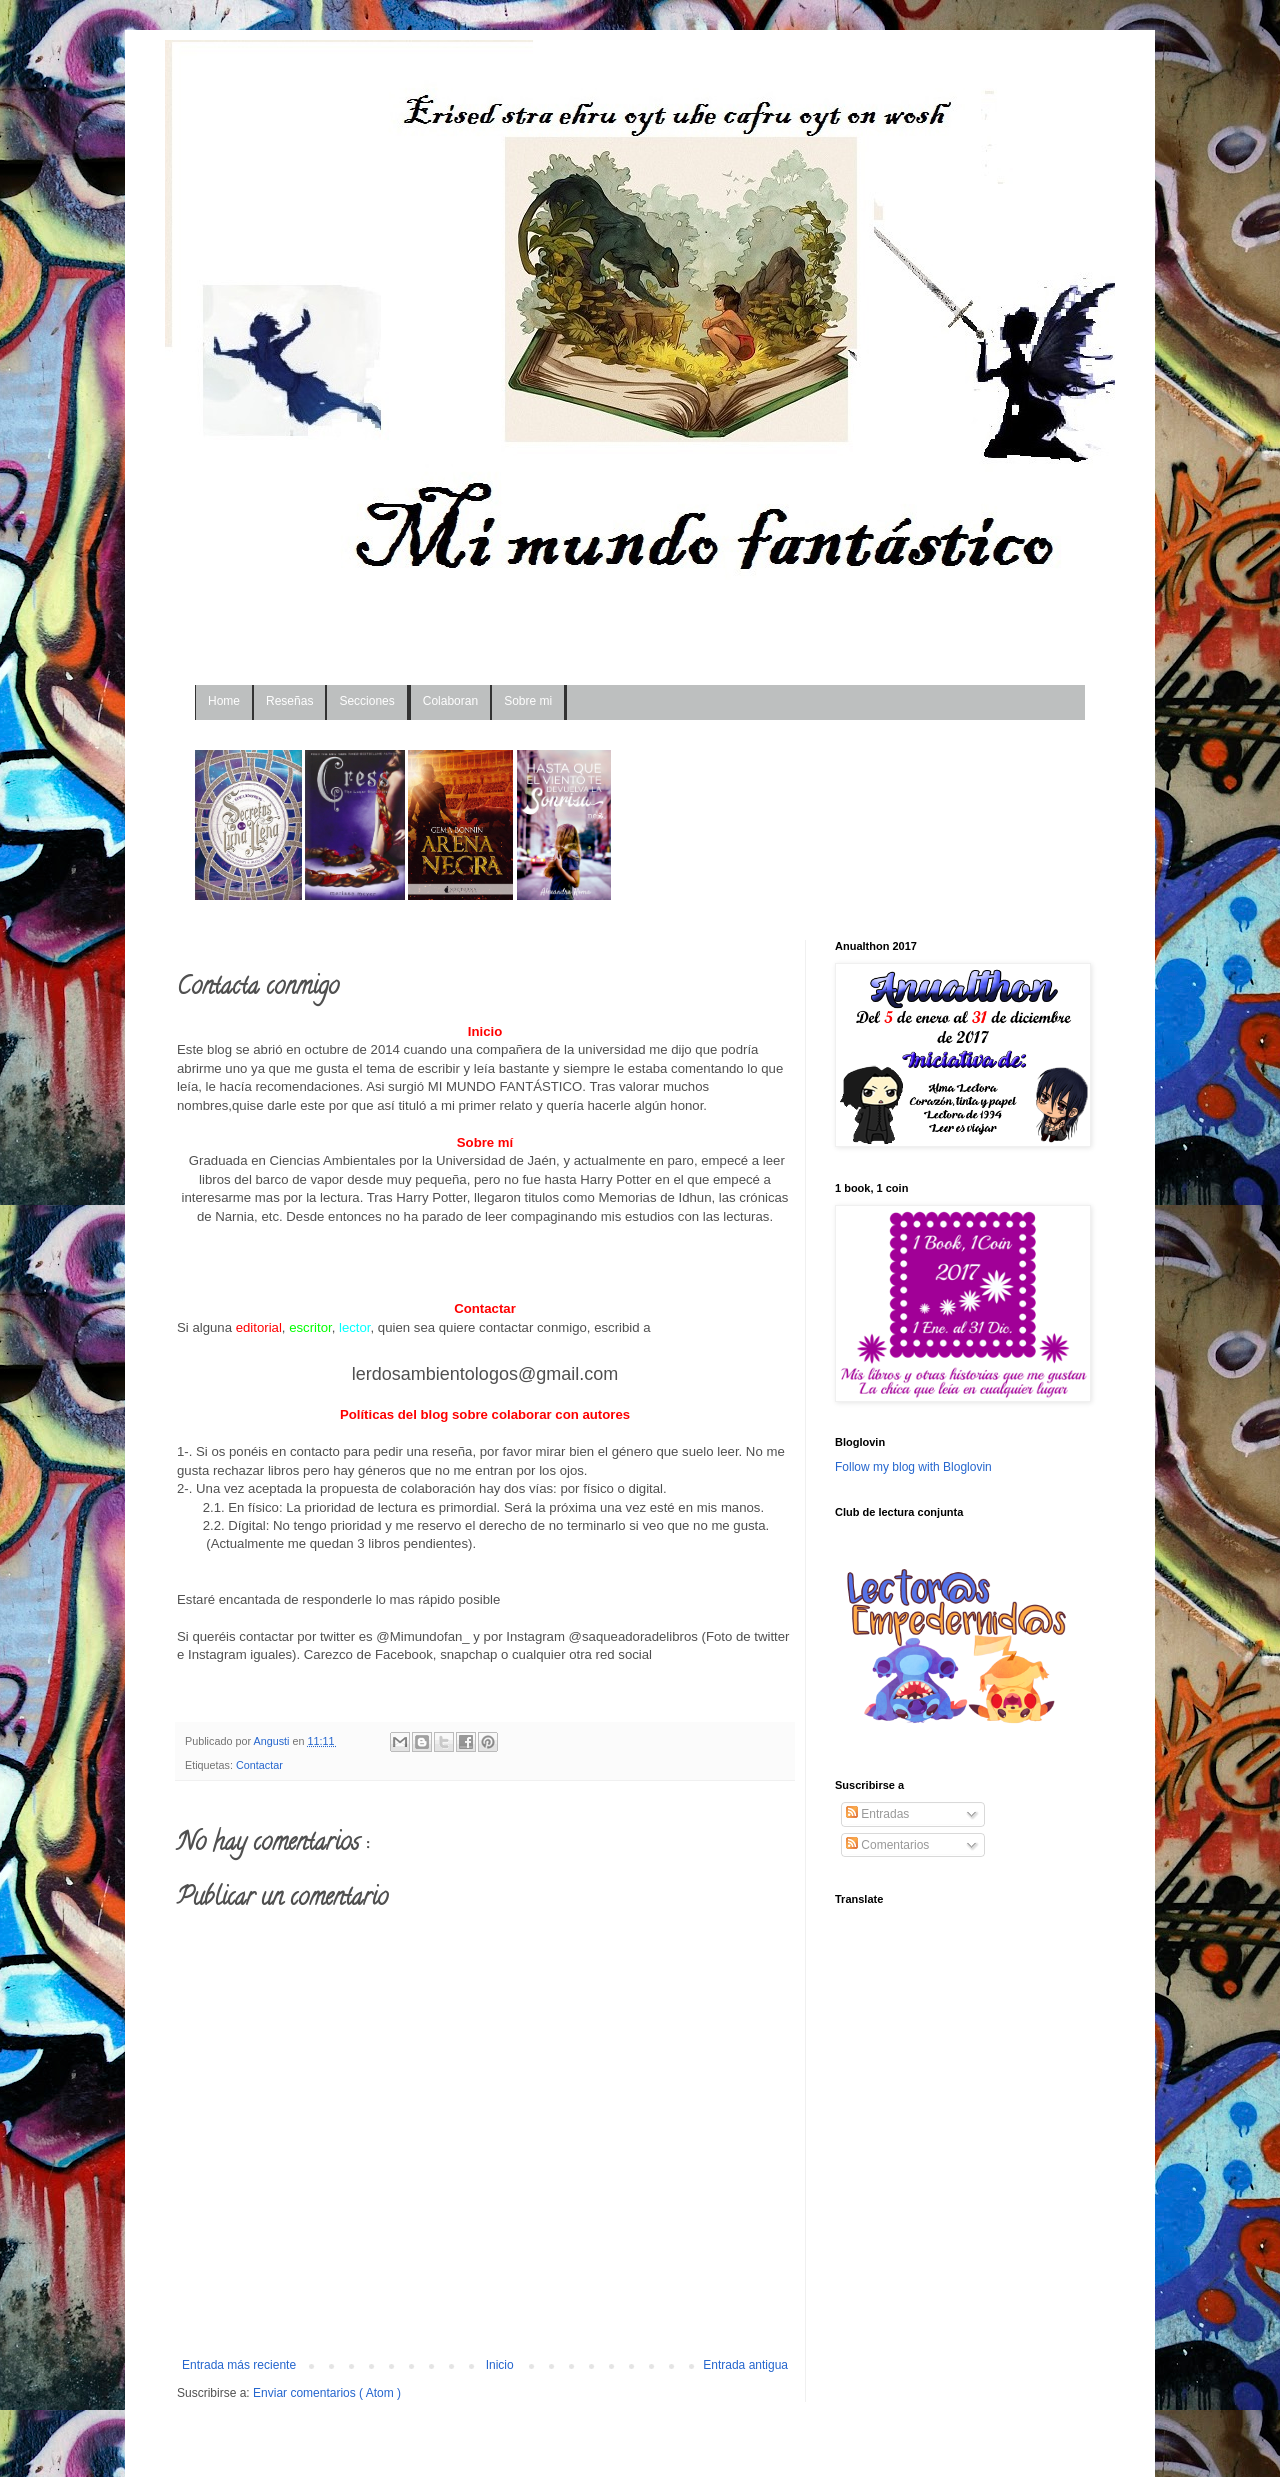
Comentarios (887, 1845)
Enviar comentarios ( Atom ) (327, 2393)
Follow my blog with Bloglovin (913, 1467)
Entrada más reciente (239, 2365)
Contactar (259, 1765)
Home (224, 701)
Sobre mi (528, 701)
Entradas (877, 1814)
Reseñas (289, 701)
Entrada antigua (745, 2365)
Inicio (500, 2365)
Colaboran (450, 701)
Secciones (366, 701)
